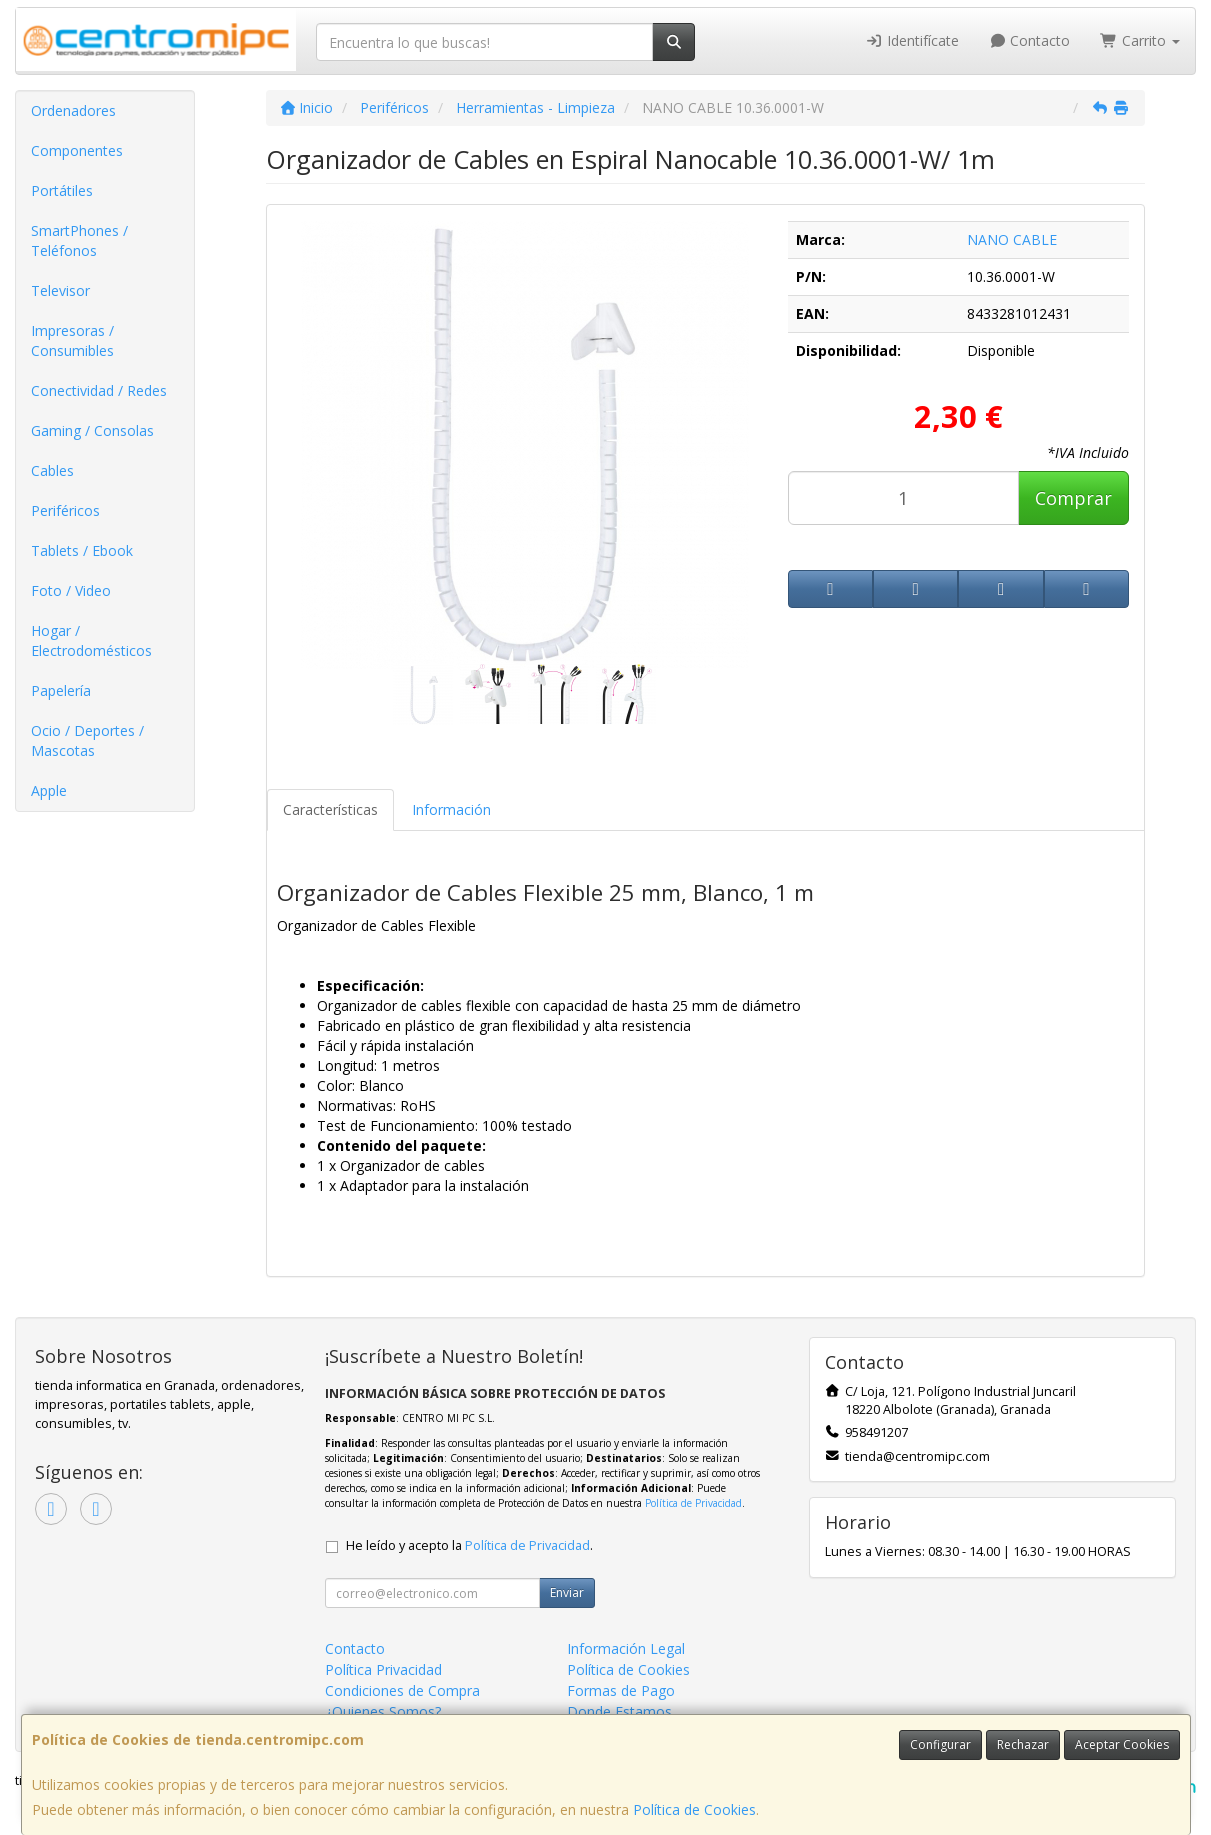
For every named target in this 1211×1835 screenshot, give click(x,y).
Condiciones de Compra (402, 1690)
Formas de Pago (621, 1690)
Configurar (940, 1744)
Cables (52, 470)
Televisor (60, 290)
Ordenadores (73, 110)
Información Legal (626, 1648)
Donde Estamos (619, 1711)
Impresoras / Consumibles (72, 340)
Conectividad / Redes (99, 390)
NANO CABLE (1012, 239)
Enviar (567, 1592)
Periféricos (65, 510)
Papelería (61, 690)
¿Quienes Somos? (383, 1711)
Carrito (1140, 40)
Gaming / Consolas (92, 430)
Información (451, 809)
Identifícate (912, 40)
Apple (49, 790)
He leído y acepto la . (469, 1545)
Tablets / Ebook (82, 550)
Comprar (1073, 498)
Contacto (1030, 40)
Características (330, 809)
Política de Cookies (694, 1809)
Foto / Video (71, 590)
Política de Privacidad (693, 1503)
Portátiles (62, 190)
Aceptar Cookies (1122, 1744)
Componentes (77, 150)
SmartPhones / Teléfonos (79, 240)
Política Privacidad (383, 1669)
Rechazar (1023, 1744)
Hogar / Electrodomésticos (91, 640)
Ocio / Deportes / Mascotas (87, 740)
